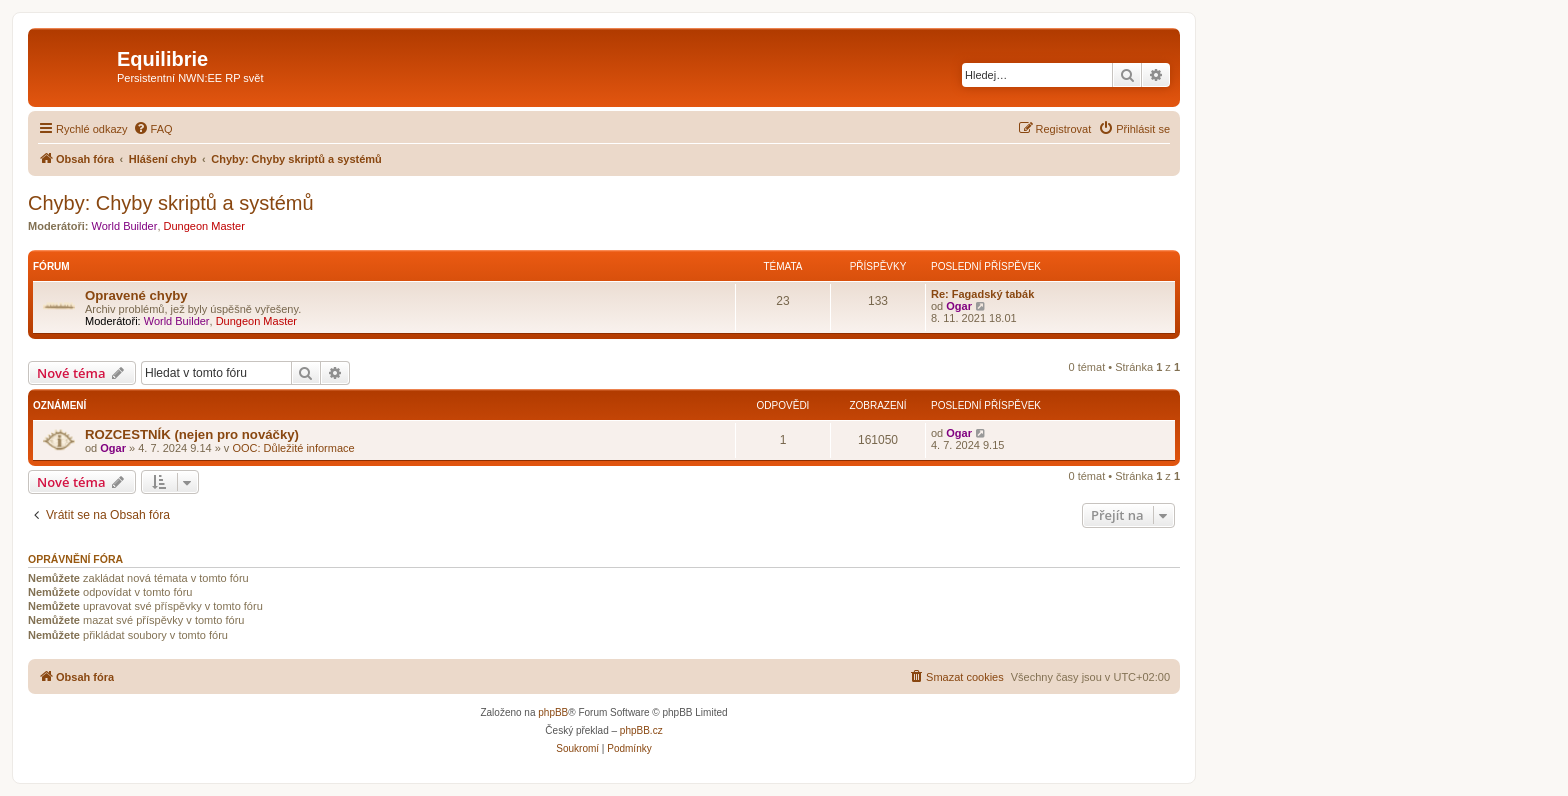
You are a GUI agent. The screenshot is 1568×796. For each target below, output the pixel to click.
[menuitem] (153, 129)
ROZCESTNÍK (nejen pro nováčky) (192, 434)
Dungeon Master (204, 226)
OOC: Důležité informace (293, 448)
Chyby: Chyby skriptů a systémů (171, 203)
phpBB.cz (641, 730)
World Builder (125, 226)
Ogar (959, 306)
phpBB (553, 712)
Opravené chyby (136, 295)
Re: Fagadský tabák (982, 294)
